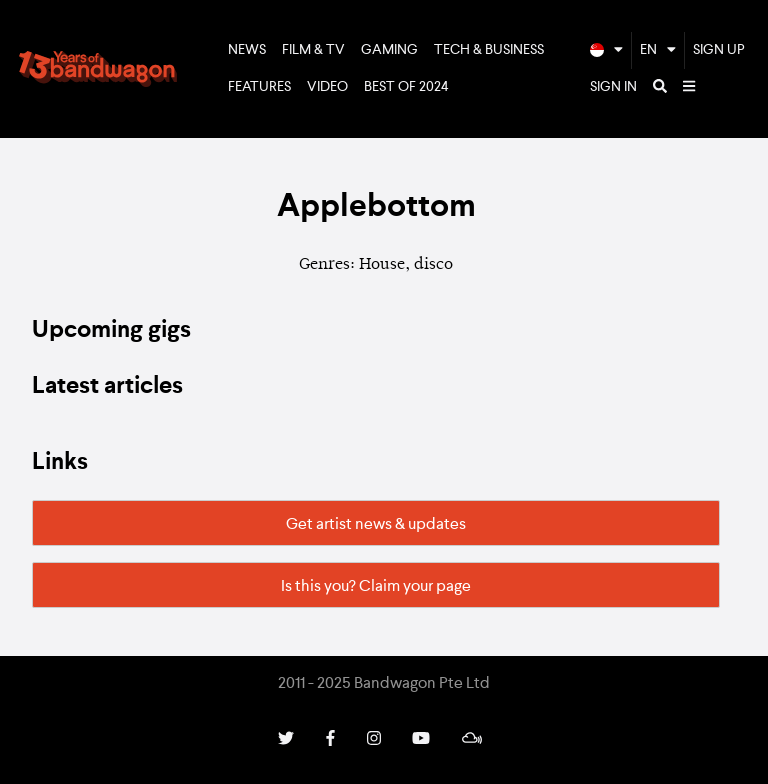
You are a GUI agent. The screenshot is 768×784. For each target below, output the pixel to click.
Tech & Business (489, 50)
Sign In (613, 87)
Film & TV (313, 50)
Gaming (389, 50)
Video (327, 87)
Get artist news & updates (376, 525)
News (247, 50)
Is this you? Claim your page (376, 587)
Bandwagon (98, 69)
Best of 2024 (406, 87)
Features (259, 87)
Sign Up (719, 50)
